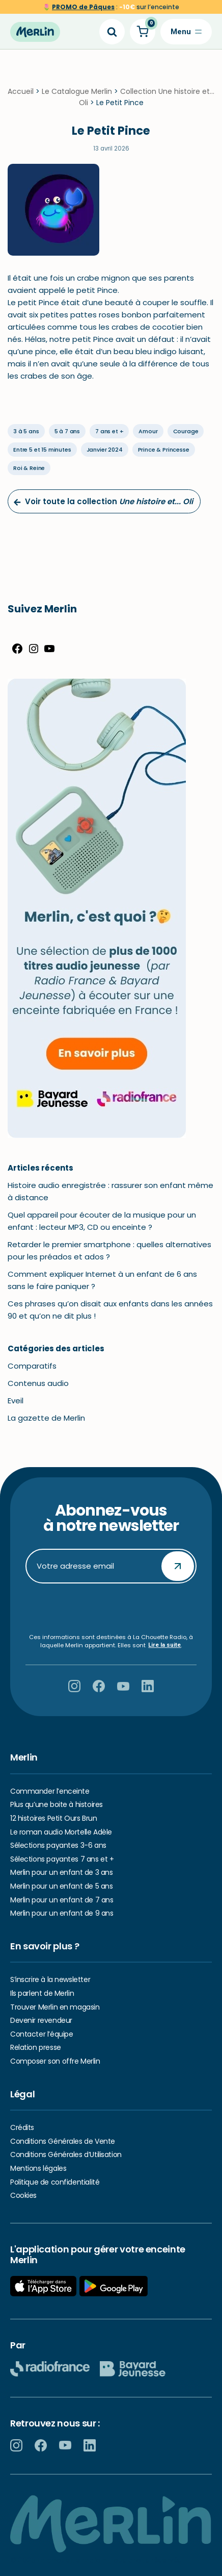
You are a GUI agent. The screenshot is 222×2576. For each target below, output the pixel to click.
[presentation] (111, 1609)
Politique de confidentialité (54, 2182)
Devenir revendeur (41, 2020)
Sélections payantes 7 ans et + (62, 1859)
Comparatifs (32, 1368)
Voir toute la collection (103, 504)
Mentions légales (38, 2168)
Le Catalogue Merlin (77, 93)
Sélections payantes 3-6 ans (58, 1845)
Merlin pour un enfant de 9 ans (61, 1913)
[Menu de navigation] (186, 31)
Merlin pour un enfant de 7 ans (61, 1900)
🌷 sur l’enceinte (111, 7)
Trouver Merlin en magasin (55, 2007)
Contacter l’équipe (41, 2034)
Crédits (22, 2127)
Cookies (23, 2195)
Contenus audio (38, 1385)
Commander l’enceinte (50, 1791)
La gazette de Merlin (46, 1420)
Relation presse (35, 2048)
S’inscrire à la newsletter (50, 1980)
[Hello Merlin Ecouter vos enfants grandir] (35, 32)
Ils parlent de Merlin (42, 1993)
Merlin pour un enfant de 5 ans (61, 1886)
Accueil (21, 93)
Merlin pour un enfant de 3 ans (61, 1873)
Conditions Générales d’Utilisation (66, 2155)
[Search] (112, 31)
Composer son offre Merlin (55, 2061)
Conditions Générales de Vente (62, 2141)
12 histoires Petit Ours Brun (53, 1818)
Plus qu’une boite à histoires (56, 1805)
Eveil (15, 1403)
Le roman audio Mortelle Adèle (61, 1832)
